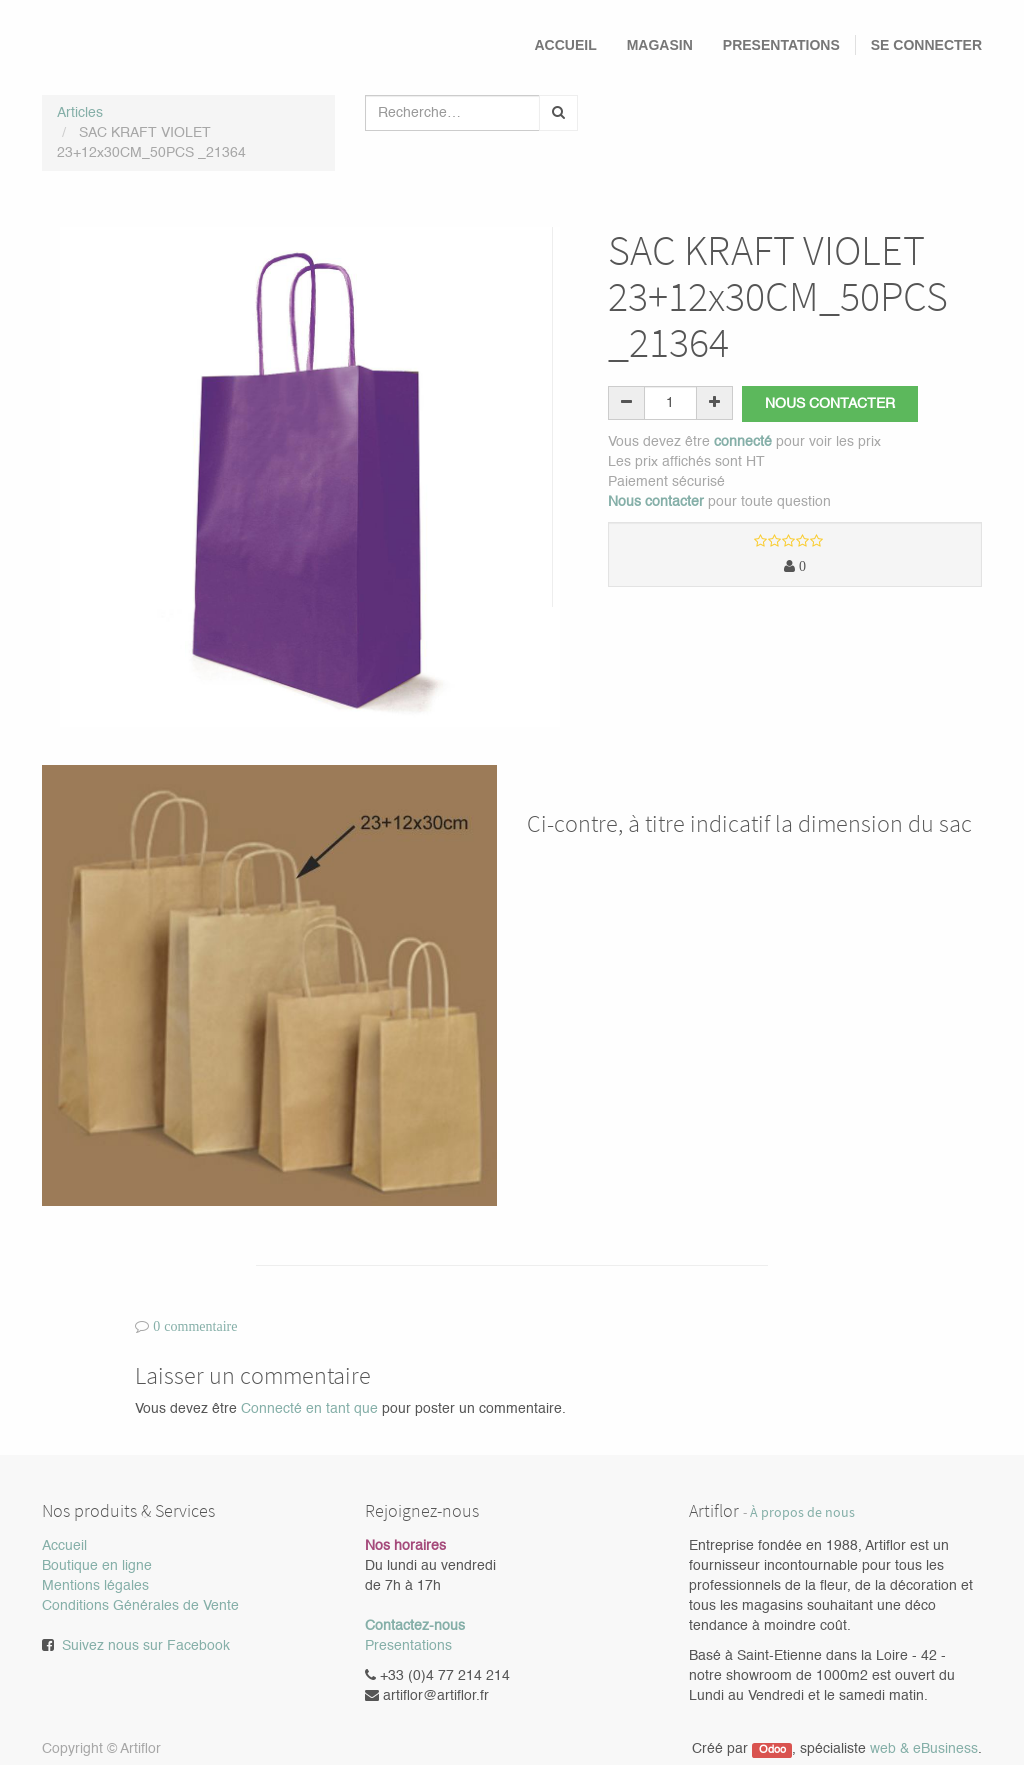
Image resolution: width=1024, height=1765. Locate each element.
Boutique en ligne (97, 1566)
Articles (80, 113)
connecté (743, 442)
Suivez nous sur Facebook (146, 1646)
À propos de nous (802, 1512)
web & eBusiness (924, 1749)
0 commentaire (195, 1326)
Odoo (772, 1750)
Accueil (64, 1546)
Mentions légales (95, 1586)
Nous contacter (831, 404)
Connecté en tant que (309, 1409)
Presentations (408, 1646)
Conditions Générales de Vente (140, 1606)
